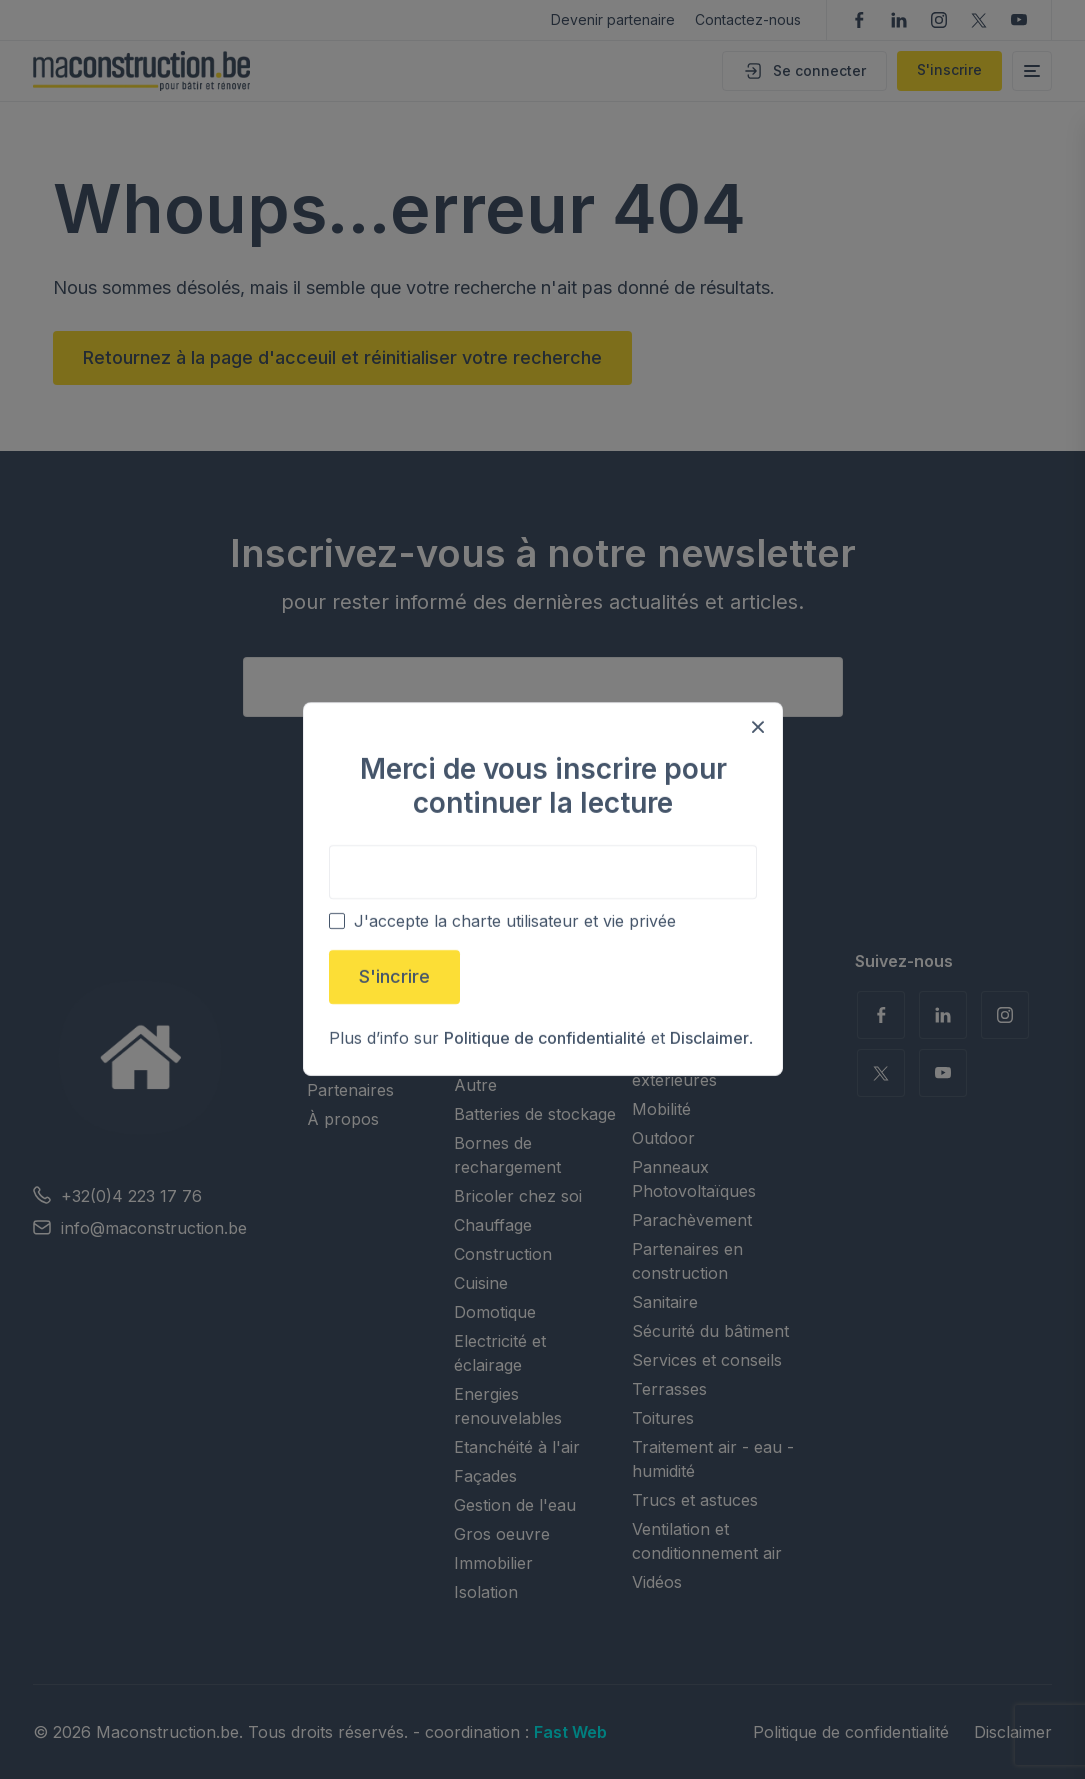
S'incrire (394, 977)
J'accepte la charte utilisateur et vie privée (515, 922)
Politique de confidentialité (545, 1039)
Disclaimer (709, 1039)
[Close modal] (758, 727)
